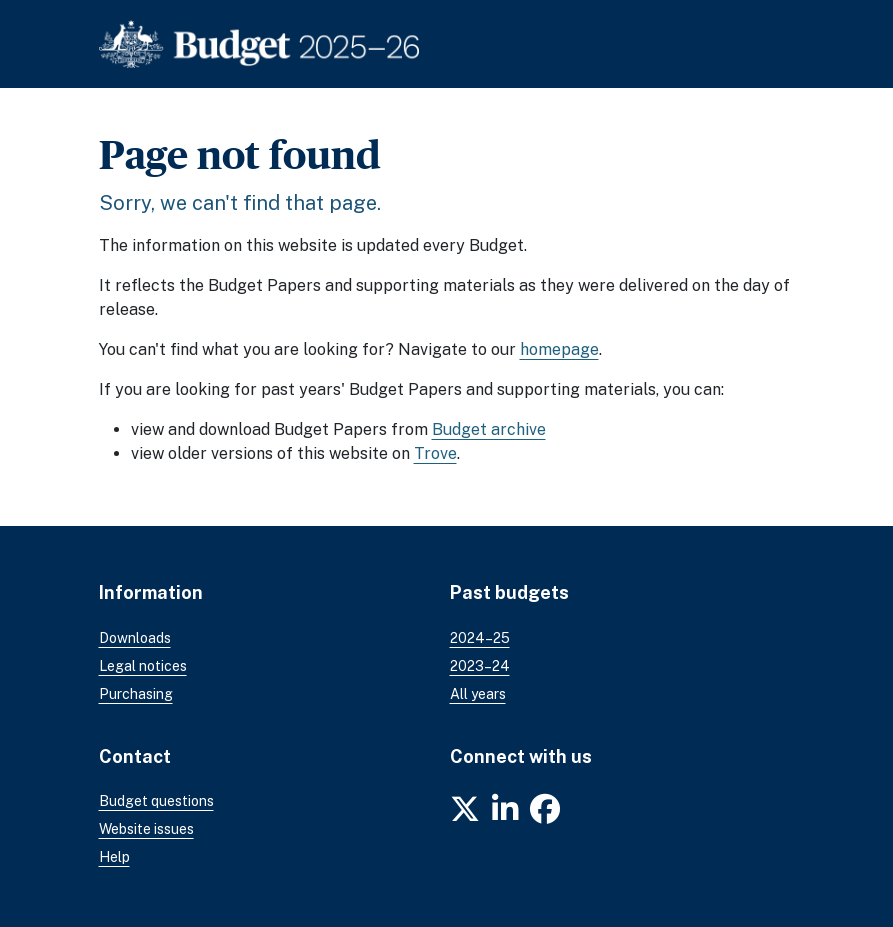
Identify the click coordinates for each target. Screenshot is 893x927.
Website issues (146, 829)
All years (478, 694)
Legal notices (143, 666)
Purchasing (136, 694)
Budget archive (489, 429)
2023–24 (480, 666)
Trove (435, 453)
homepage (559, 349)
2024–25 (480, 638)
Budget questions (156, 801)
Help (114, 857)
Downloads (135, 638)
